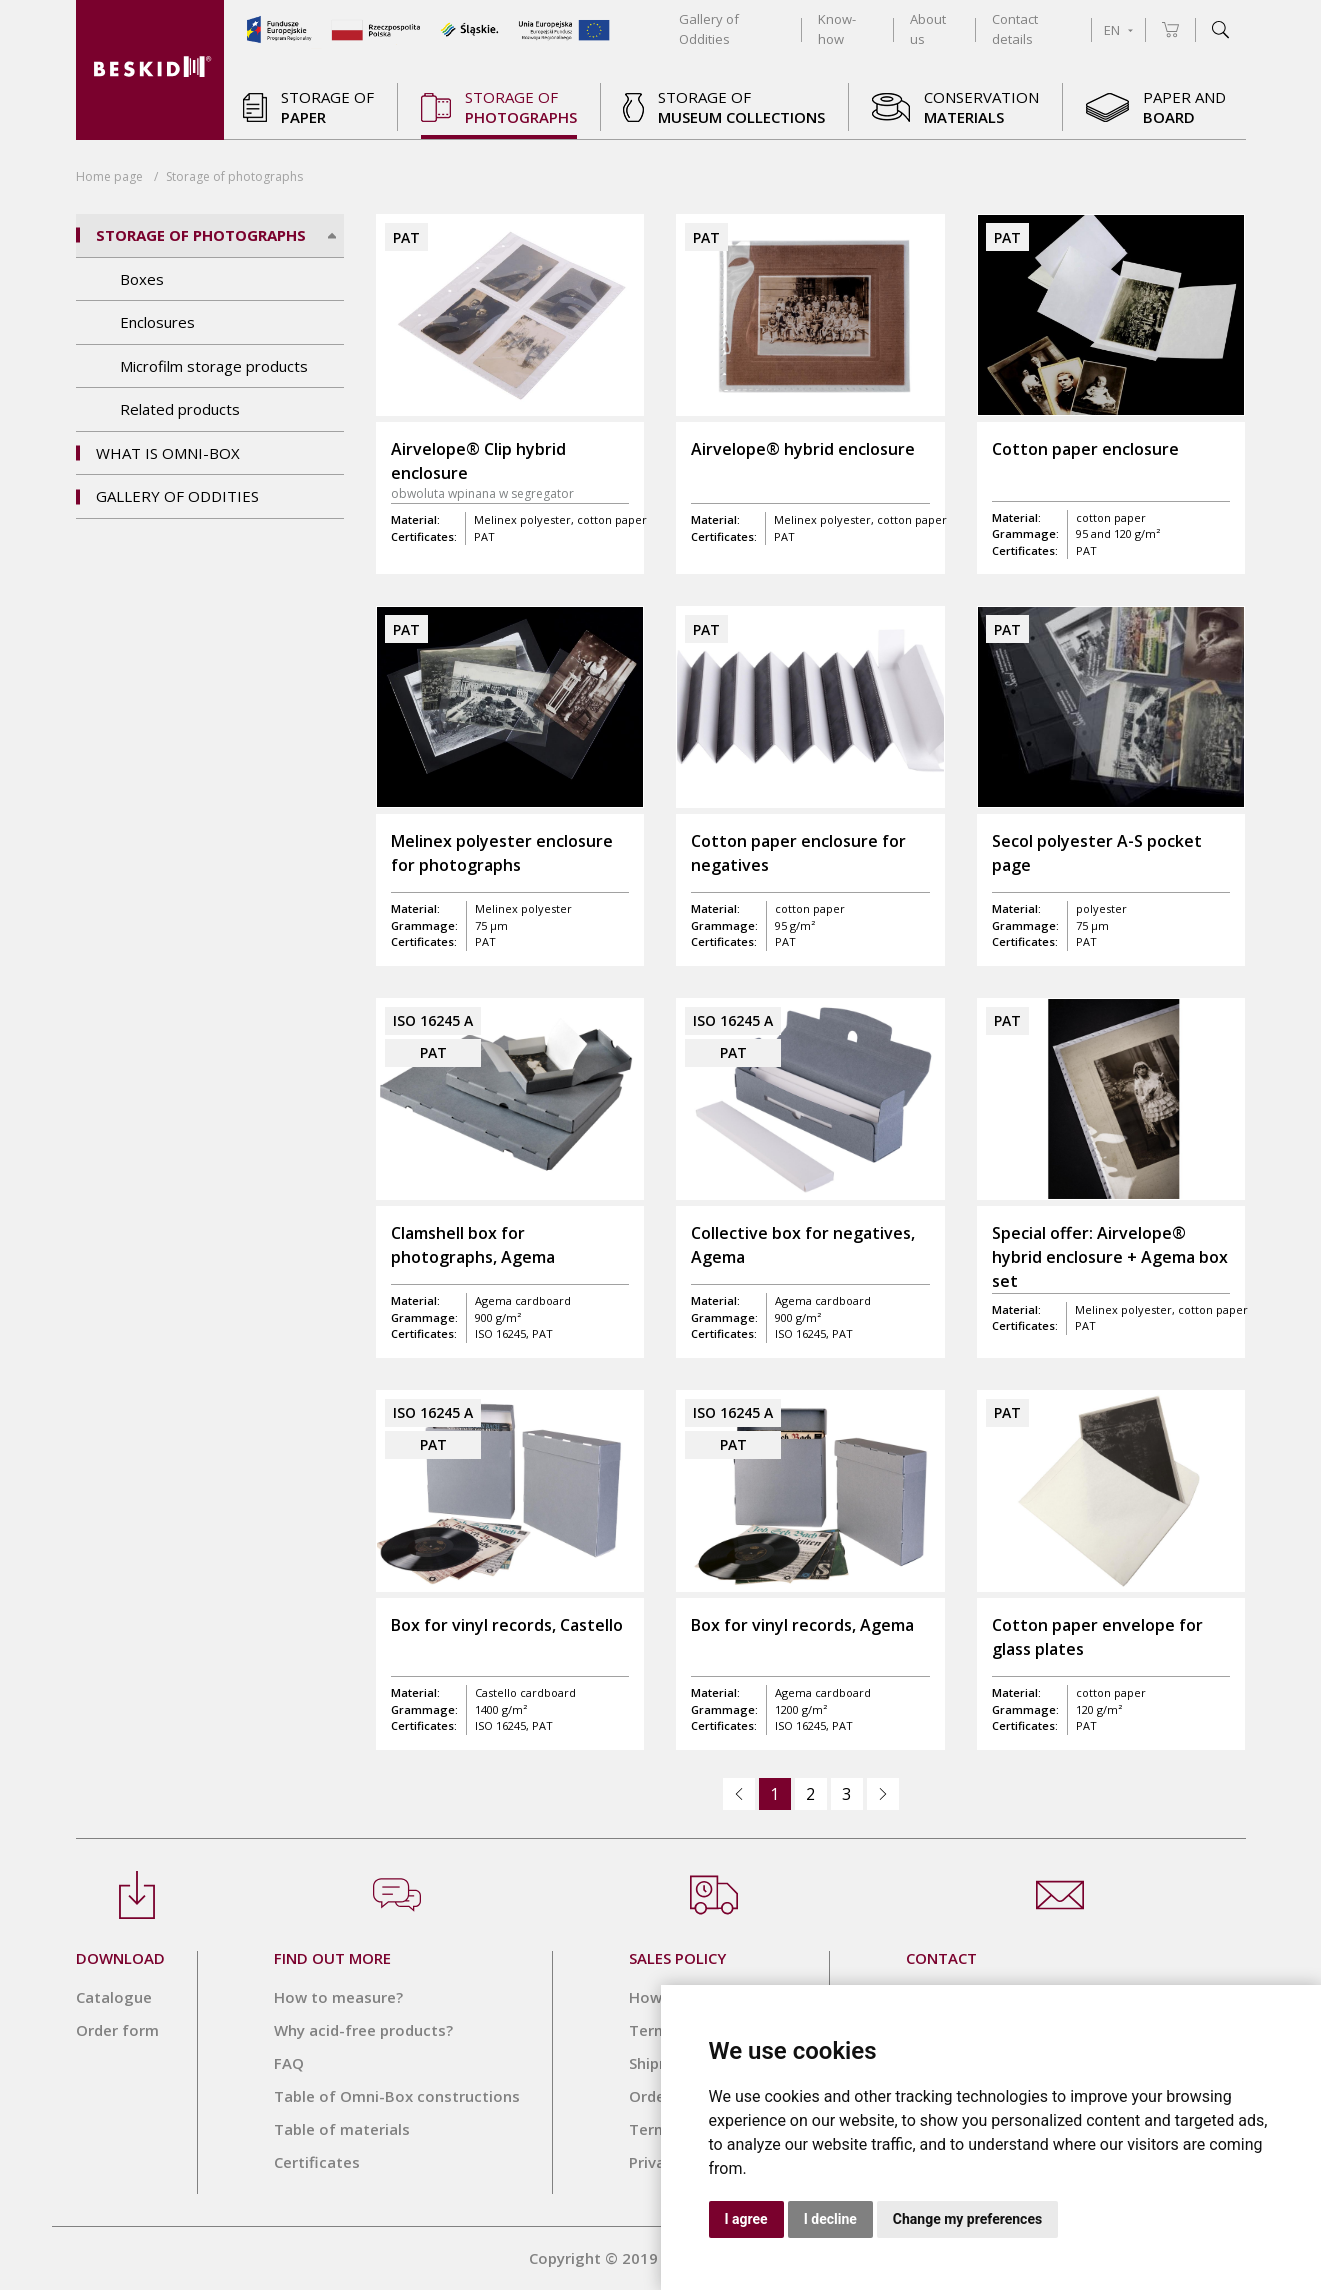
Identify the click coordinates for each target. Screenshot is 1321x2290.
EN (1118, 30)
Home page (109, 176)
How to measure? (338, 1997)
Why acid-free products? (363, 2030)
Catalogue (114, 1997)
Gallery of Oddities (177, 496)
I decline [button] (830, 2219)
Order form (117, 2030)
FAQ (289, 2063)
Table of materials (342, 2129)
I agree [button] (746, 2219)
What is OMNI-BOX (168, 453)
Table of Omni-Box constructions (397, 2096)
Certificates (317, 2162)
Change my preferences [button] (967, 2219)
